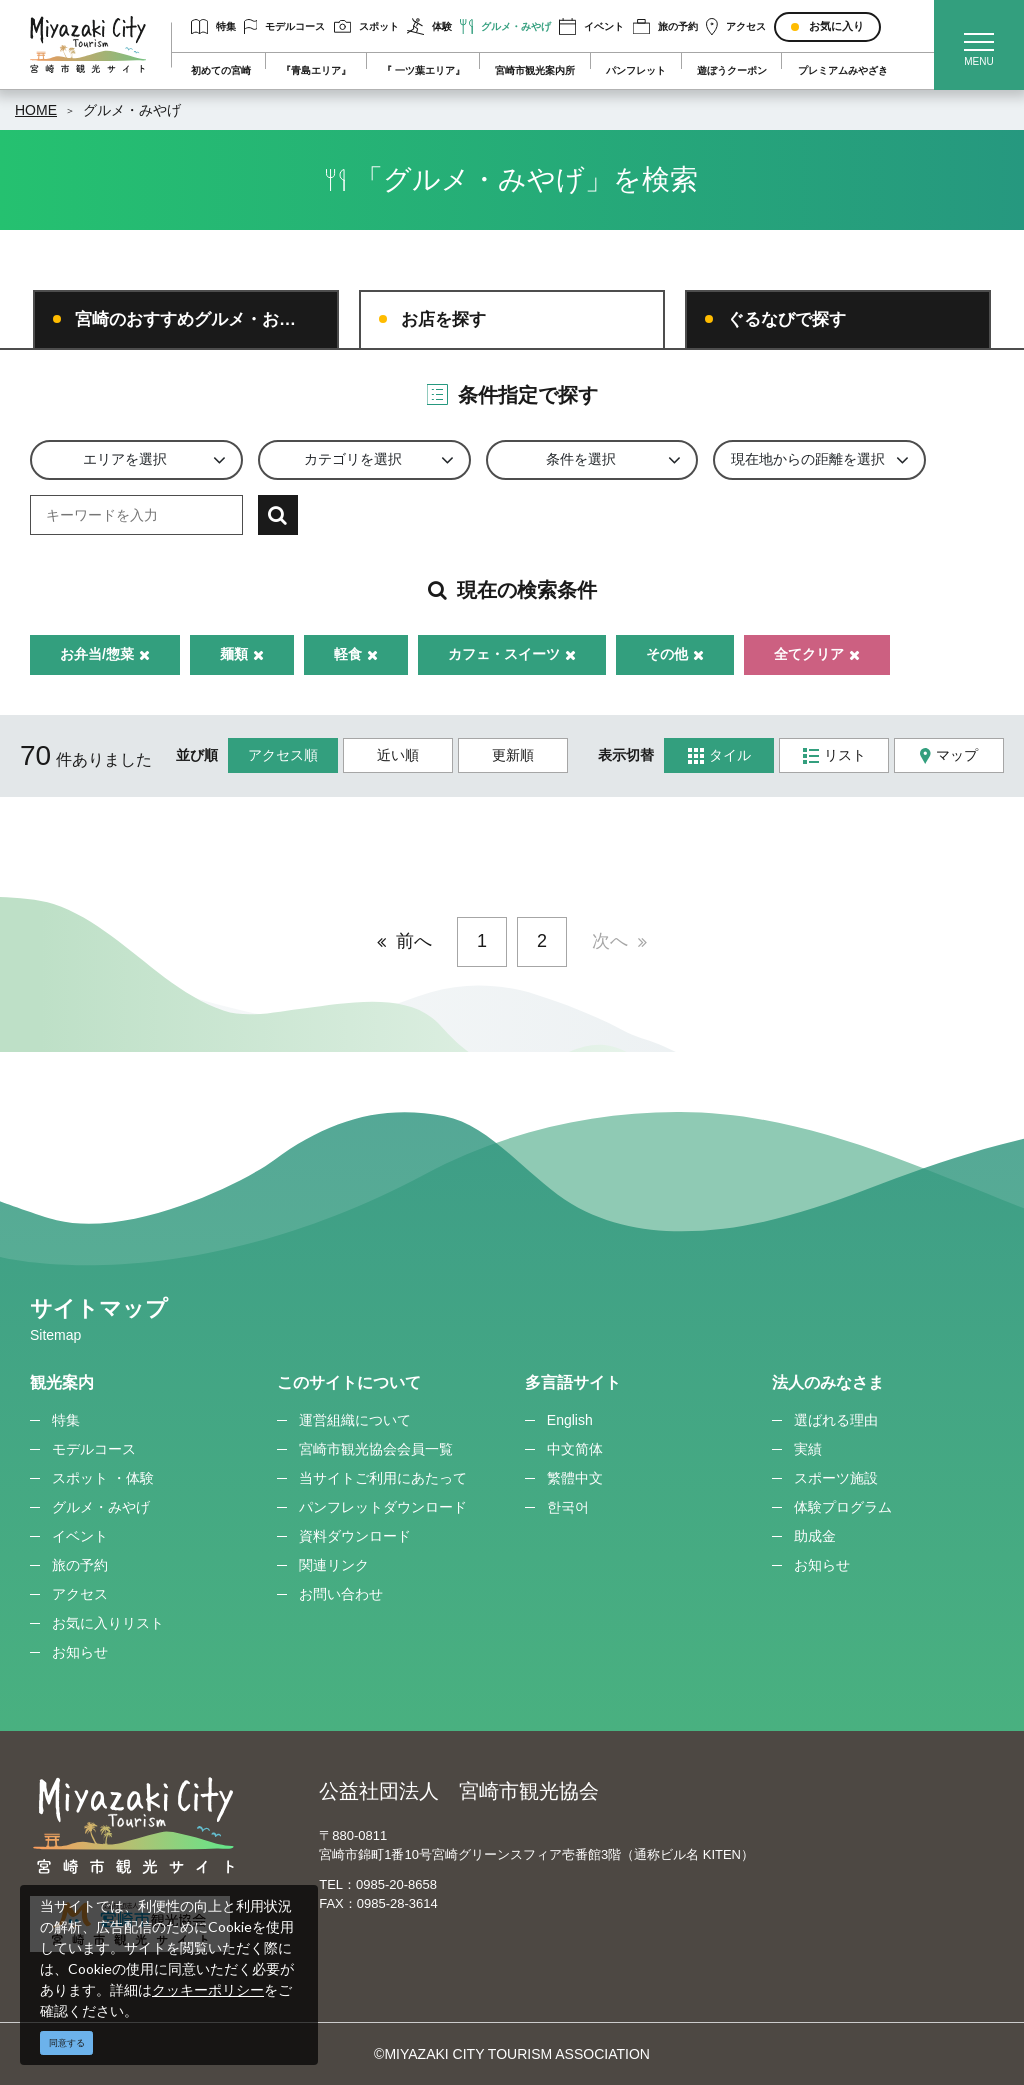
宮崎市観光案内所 (535, 70)
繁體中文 (575, 1478)
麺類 (242, 654)
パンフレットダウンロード (383, 1507)
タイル (719, 755)
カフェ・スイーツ (512, 654)
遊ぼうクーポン (732, 70)
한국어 (568, 1507)
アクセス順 (283, 755)
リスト (834, 755)
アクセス (736, 26)
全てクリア (817, 654)
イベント (591, 26)
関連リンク (334, 1565)
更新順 (513, 755)
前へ (414, 941)
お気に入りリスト (108, 1623)
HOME (36, 110)
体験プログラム (843, 1507)
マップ (949, 755)
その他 (675, 654)
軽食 (356, 654)
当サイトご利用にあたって (383, 1478)
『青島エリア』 (316, 70)
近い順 (398, 755)
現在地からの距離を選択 (808, 459)
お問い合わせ (341, 1594)
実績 (808, 1449)
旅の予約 (665, 26)
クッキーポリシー (208, 1989)
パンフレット (636, 70)
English (570, 1420)
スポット (366, 26)
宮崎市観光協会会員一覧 (376, 1449)
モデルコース (285, 26)
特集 (213, 26)
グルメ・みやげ (505, 26)
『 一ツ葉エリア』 (423, 70)
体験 (429, 26)
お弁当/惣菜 (105, 654)
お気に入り (836, 26)
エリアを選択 (125, 459)
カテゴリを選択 (353, 459)
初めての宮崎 (221, 70)
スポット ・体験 (103, 1478)
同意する (67, 2043)
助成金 (815, 1536)
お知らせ (80, 1652)
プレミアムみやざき (843, 70)
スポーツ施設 (836, 1478)
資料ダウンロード (355, 1536)
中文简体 (575, 1449)
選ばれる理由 (836, 1420)
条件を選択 (581, 459)
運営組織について (355, 1420)
